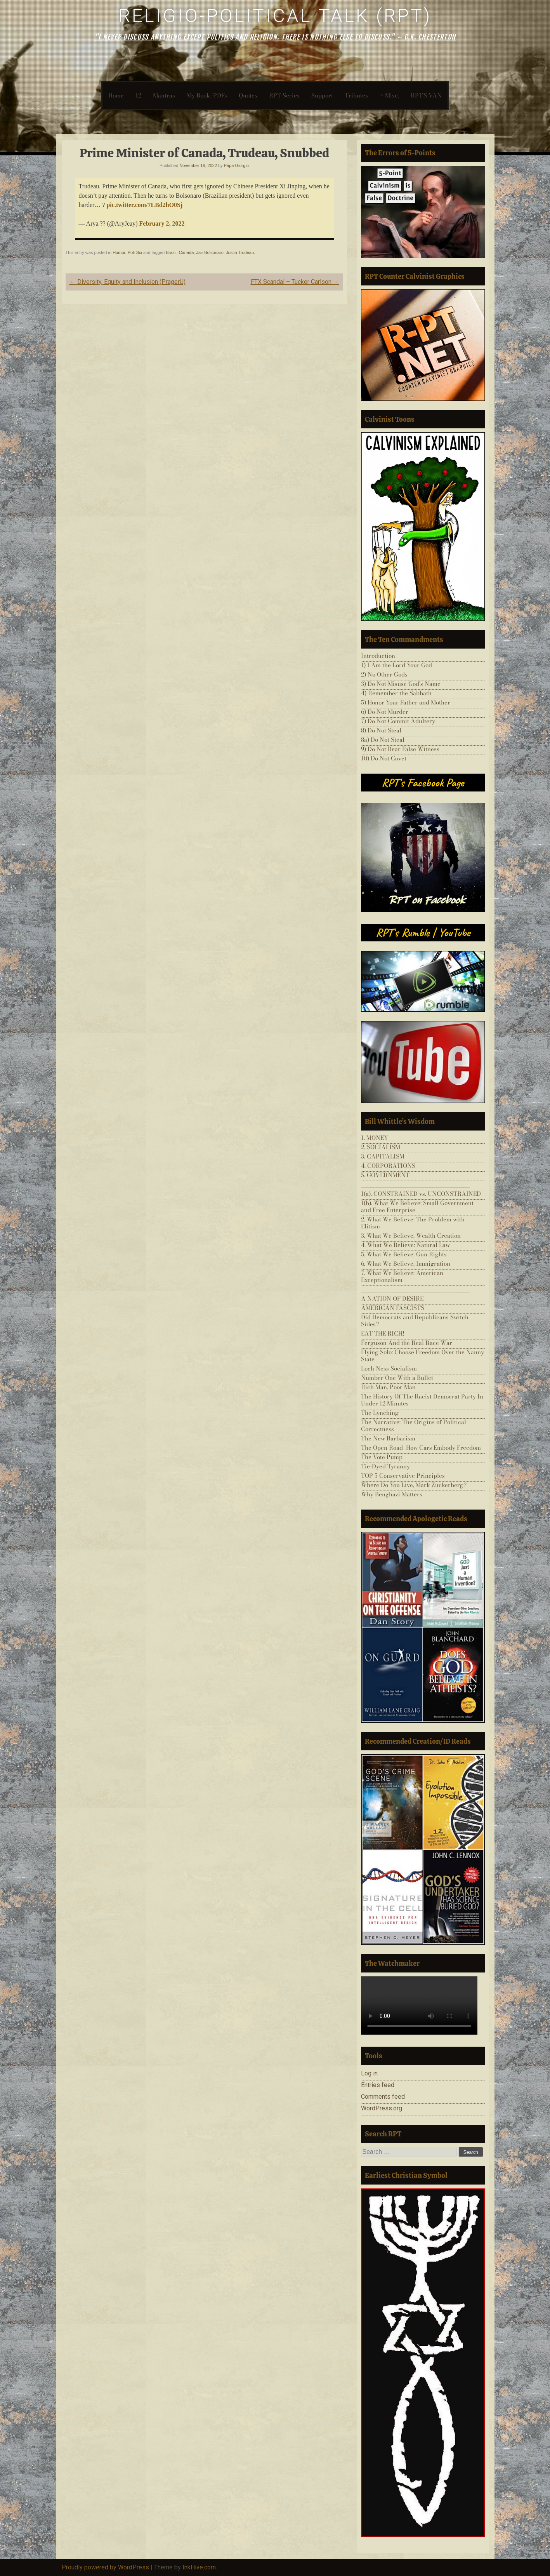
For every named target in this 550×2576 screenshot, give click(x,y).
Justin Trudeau (240, 252)
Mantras (164, 95)
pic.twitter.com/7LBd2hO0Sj (144, 205)
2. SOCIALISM (380, 1147)
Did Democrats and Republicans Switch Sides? (414, 1321)
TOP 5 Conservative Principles (403, 1475)
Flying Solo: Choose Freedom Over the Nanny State (422, 1356)
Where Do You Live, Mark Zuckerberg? (414, 1484)
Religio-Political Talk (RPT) (275, 16)
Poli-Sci (135, 252)
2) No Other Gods (384, 674)
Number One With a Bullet (397, 1377)
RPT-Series (284, 95)
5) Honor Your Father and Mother (405, 702)
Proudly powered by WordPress (105, 2567)
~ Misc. (389, 95)
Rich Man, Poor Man (388, 1387)
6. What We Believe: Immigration (405, 1263)
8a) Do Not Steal (382, 739)
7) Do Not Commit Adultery (398, 721)
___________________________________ (415, 1184)
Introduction (378, 655)
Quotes (248, 95)
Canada (186, 252)
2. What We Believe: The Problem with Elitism (413, 1223)
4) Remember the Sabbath (396, 693)
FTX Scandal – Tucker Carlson (295, 281)
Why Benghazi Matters (391, 1494)
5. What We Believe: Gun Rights (404, 1254)
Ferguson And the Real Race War (406, 1342)
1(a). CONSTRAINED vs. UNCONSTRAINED (421, 1193)
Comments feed (383, 2096)
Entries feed (377, 2085)
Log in (369, 2073)
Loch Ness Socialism (389, 1368)
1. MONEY (374, 1137)
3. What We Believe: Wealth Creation (411, 1235)
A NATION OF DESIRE (392, 1298)
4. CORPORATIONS (388, 1165)
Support (322, 95)
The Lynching (380, 1412)
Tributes (356, 95)
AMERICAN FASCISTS (392, 1307)
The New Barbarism (388, 1438)
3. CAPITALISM (382, 1156)
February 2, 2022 (162, 223)
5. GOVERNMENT (385, 1175)
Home (116, 95)
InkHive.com (199, 2567)
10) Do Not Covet (383, 758)
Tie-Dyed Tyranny (385, 1466)
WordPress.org (381, 2108)
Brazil (171, 252)
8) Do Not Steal (381, 730)
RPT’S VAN (426, 95)
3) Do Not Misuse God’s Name (401, 683)
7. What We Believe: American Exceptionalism (402, 1276)
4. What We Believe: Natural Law (405, 1244)
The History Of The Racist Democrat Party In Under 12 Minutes (422, 1400)
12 (138, 95)
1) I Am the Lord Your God (396, 665)
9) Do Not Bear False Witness (400, 748)
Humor (119, 252)
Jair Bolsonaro (209, 252)
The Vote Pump (382, 1456)
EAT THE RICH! (382, 1333)
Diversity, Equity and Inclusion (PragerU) (127, 281)
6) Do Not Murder (384, 711)
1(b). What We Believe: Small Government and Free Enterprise (417, 1206)
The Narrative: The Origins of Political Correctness (413, 1425)
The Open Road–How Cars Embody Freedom (421, 1447)
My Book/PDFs (207, 95)
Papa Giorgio (236, 165)
